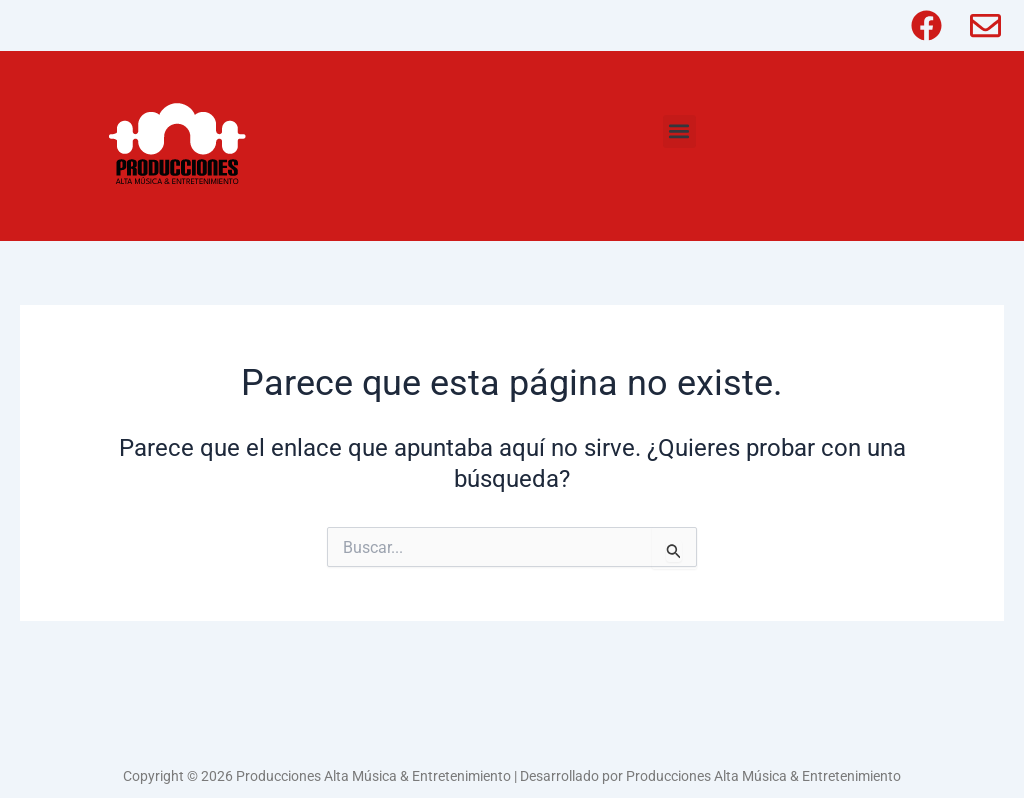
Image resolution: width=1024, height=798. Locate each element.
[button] (679, 131)
